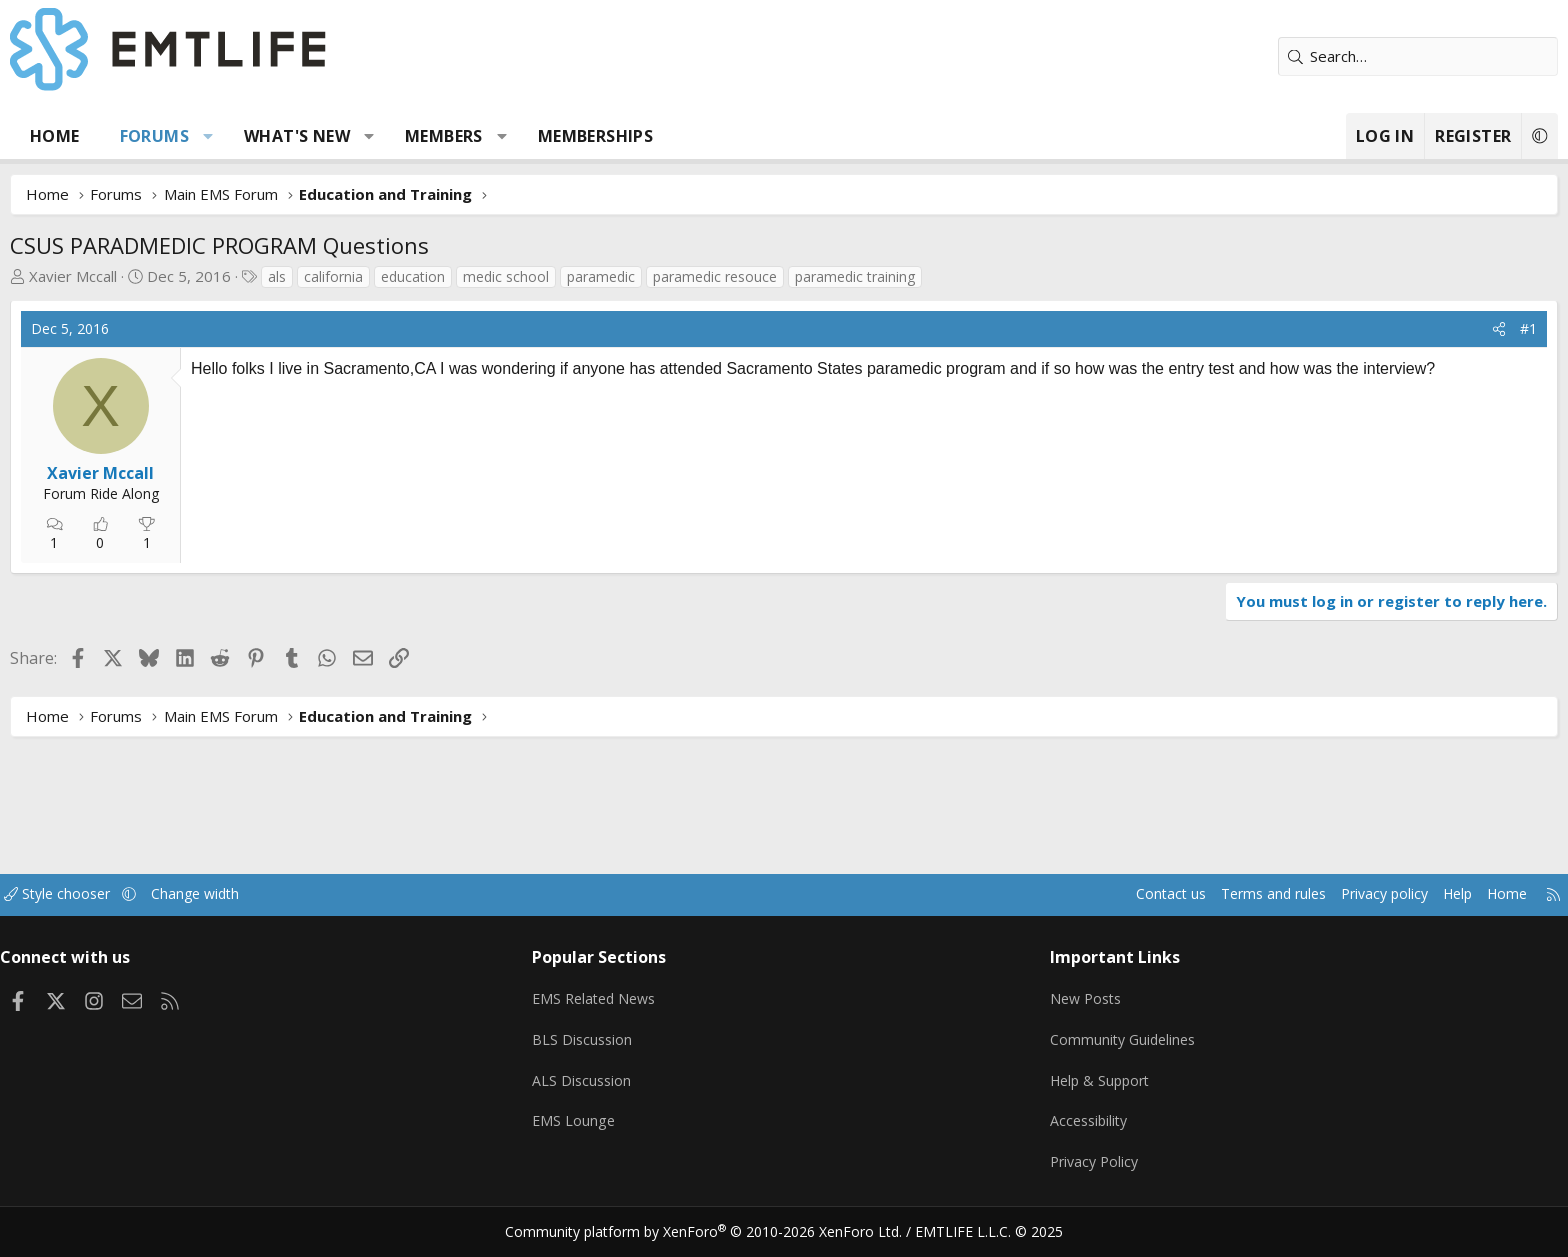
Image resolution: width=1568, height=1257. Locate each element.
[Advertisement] (490, 548)
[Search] (1279, 56)
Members (583, 136)
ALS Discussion (636, 1089)
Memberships (734, 136)
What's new (436, 136)
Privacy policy (1219, 912)
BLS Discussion (636, 1050)
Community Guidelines (1077, 1050)
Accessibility (1042, 1128)
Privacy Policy (1048, 1167)
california (472, 276)
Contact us (992, 912)
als (416, 276)
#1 (1389, 328)
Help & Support (1054, 1089)
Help (1297, 912)
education (552, 276)
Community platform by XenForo (716, 1233)
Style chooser (216, 912)
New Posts (1039, 1011)
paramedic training (994, 276)
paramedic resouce (854, 276)
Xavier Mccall (212, 276)
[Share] (1360, 329)
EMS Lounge (627, 1128)
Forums (293, 136)
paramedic (740, 276)
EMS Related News (651, 1011)
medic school (645, 276)
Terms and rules (1100, 912)
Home (194, 136)
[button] (347, 136)
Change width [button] (360, 912)
